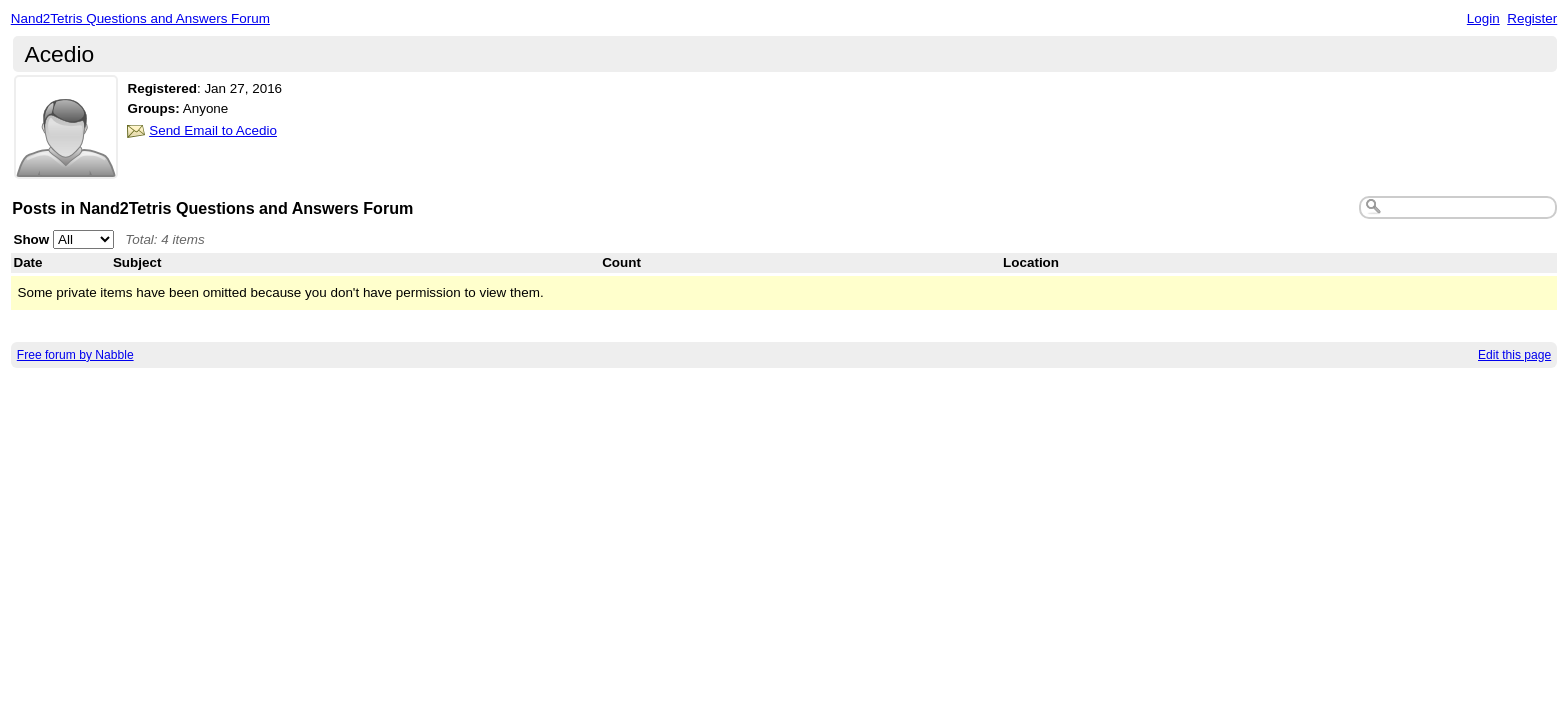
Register (1532, 18)
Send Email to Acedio (213, 130)
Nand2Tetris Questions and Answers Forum (140, 18)
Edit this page (1514, 355)
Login (1483, 18)
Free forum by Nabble (75, 355)
